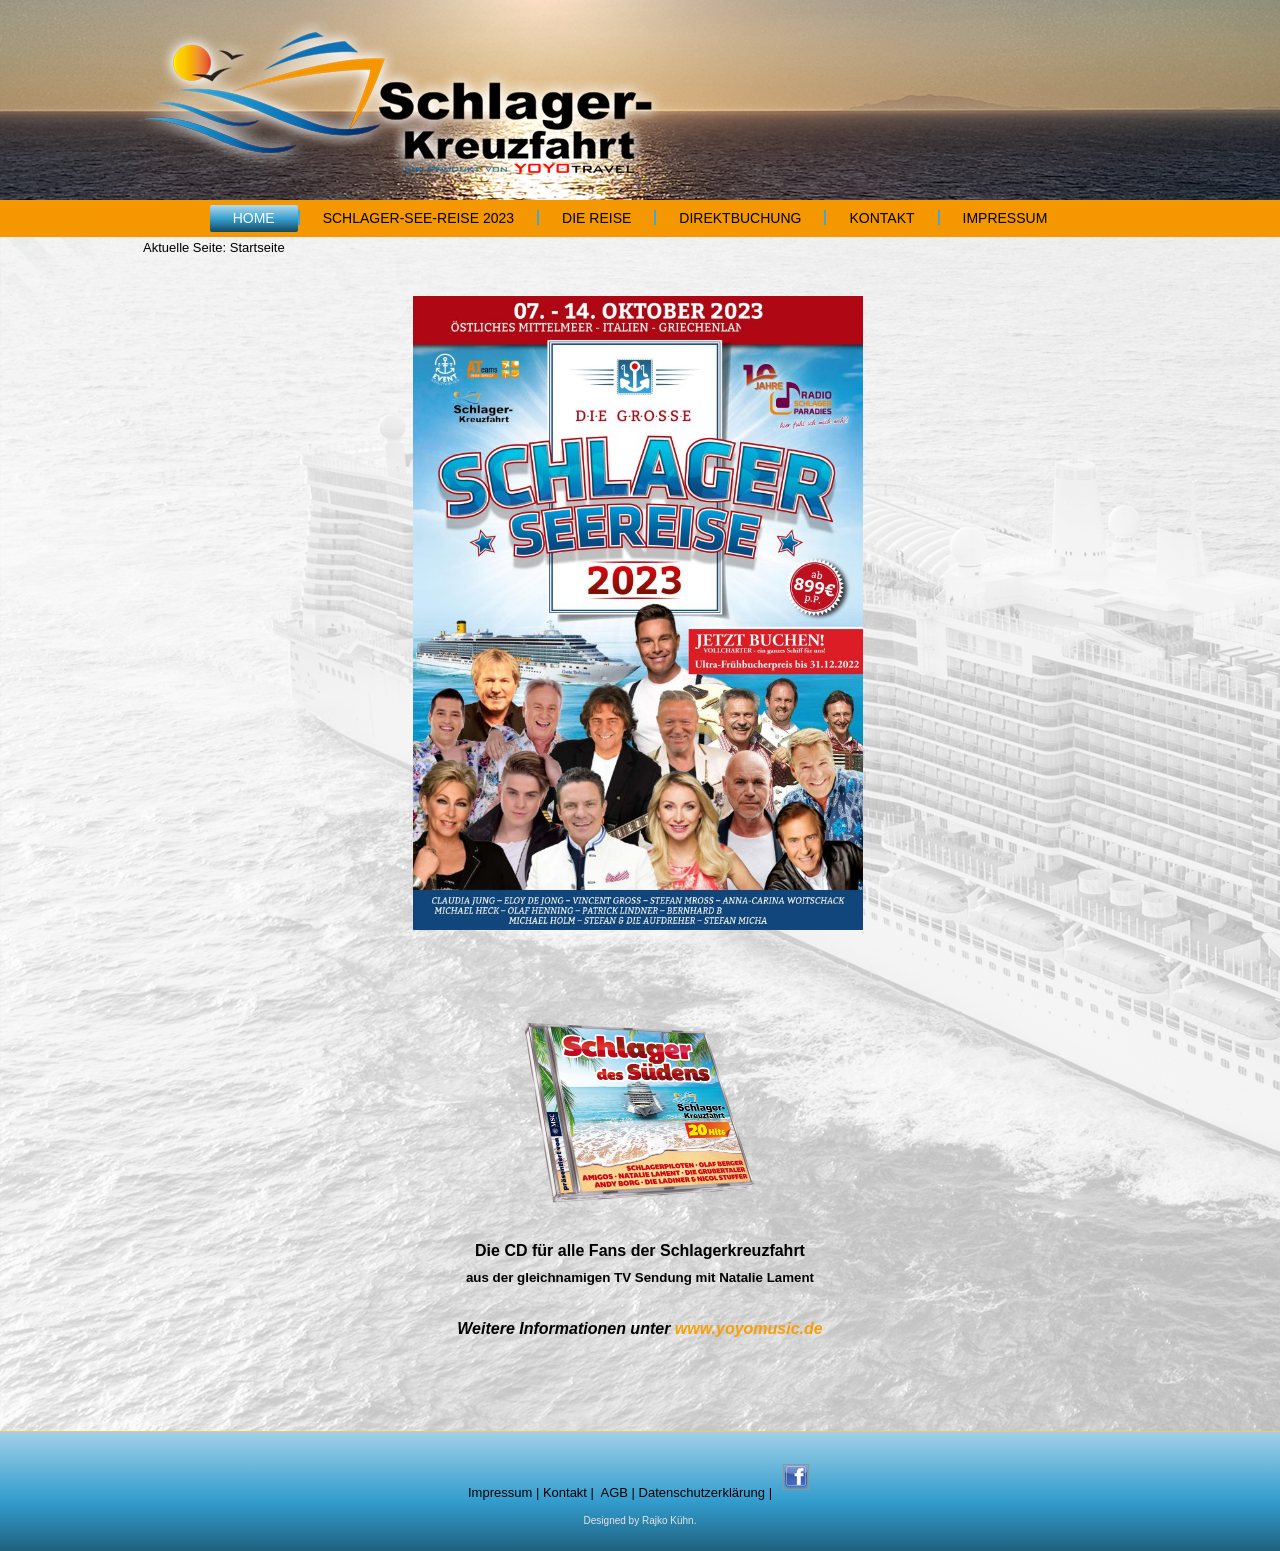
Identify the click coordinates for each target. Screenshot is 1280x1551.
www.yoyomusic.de (749, 1328)
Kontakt (881, 218)
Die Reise (596, 218)
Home (254, 218)
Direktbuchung (740, 218)
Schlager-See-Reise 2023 (418, 218)
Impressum (1005, 218)
